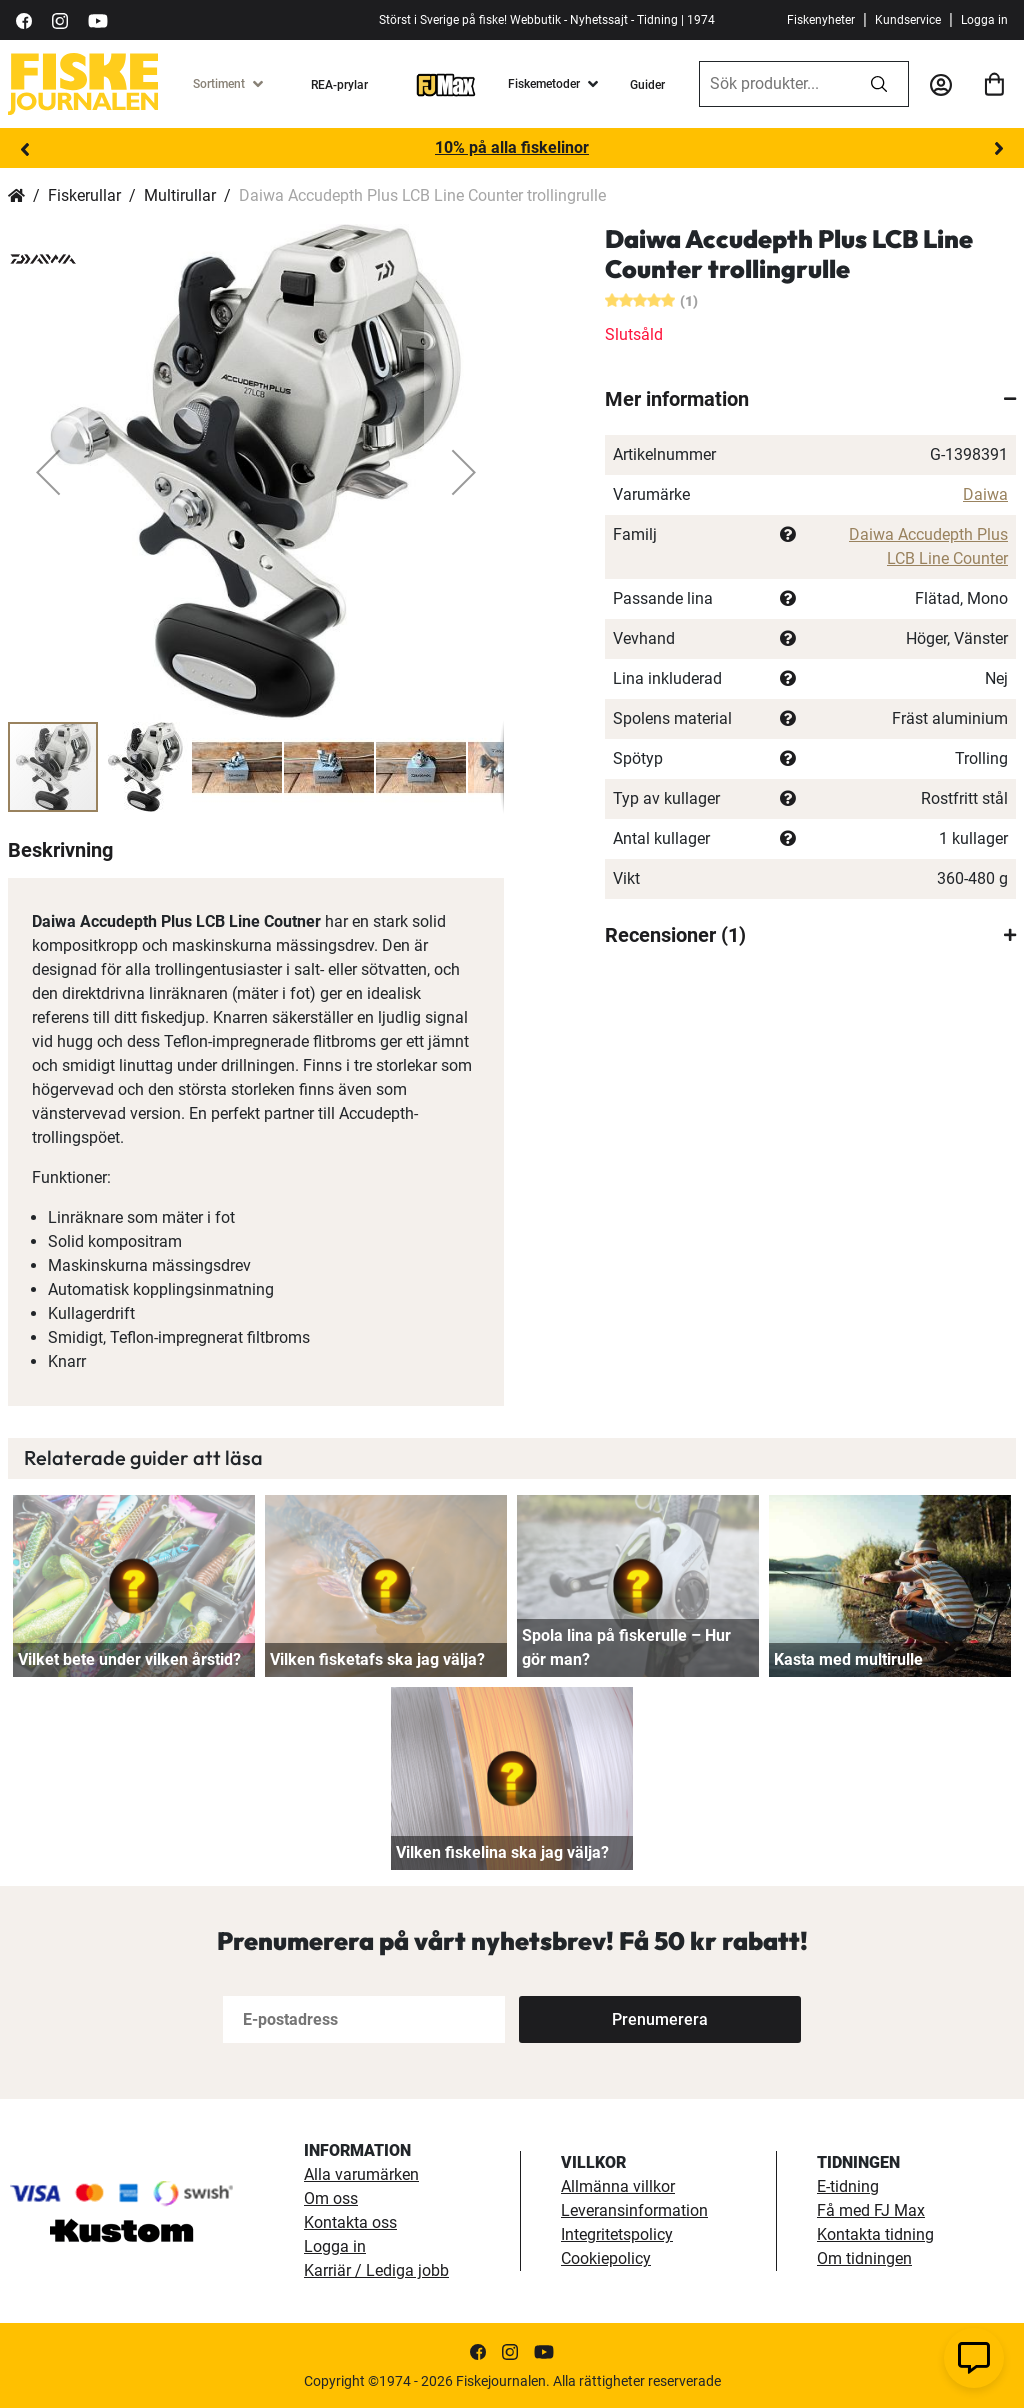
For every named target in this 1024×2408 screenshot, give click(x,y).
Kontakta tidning (875, 2234)
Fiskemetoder (544, 84)
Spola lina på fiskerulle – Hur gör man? (626, 1647)
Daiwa (985, 494)
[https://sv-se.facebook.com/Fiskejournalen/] (24, 19)
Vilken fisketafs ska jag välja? (377, 1659)
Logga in (984, 20)
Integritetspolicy (617, 2234)
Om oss (331, 2198)
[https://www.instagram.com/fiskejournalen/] (60, 19)
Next (999, 149)
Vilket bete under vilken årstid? (129, 1659)
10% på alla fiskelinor (512, 147)
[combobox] (775, 84)
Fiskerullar (84, 195)
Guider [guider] (647, 85)
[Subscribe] (660, 2019)
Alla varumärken (361, 2174)
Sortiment (219, 84)
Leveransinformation (634, 2210)
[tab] (810, 399)
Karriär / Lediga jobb (376, 2270)
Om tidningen (864, 2258)
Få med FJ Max (871, 2210)
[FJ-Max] (446, 84)
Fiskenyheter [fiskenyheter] (821, 20)
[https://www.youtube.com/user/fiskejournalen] (98, 19)
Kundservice (908, 20)
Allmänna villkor (618, 2186)
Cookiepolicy (606, 2258)
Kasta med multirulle (848, 1659)
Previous (25, 149)
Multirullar (180, 195)
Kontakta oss (350, 2222)
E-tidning (848, 2186)
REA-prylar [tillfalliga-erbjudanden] (339, 85)
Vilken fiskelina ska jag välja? (502, 1852)
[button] (48, 472)
